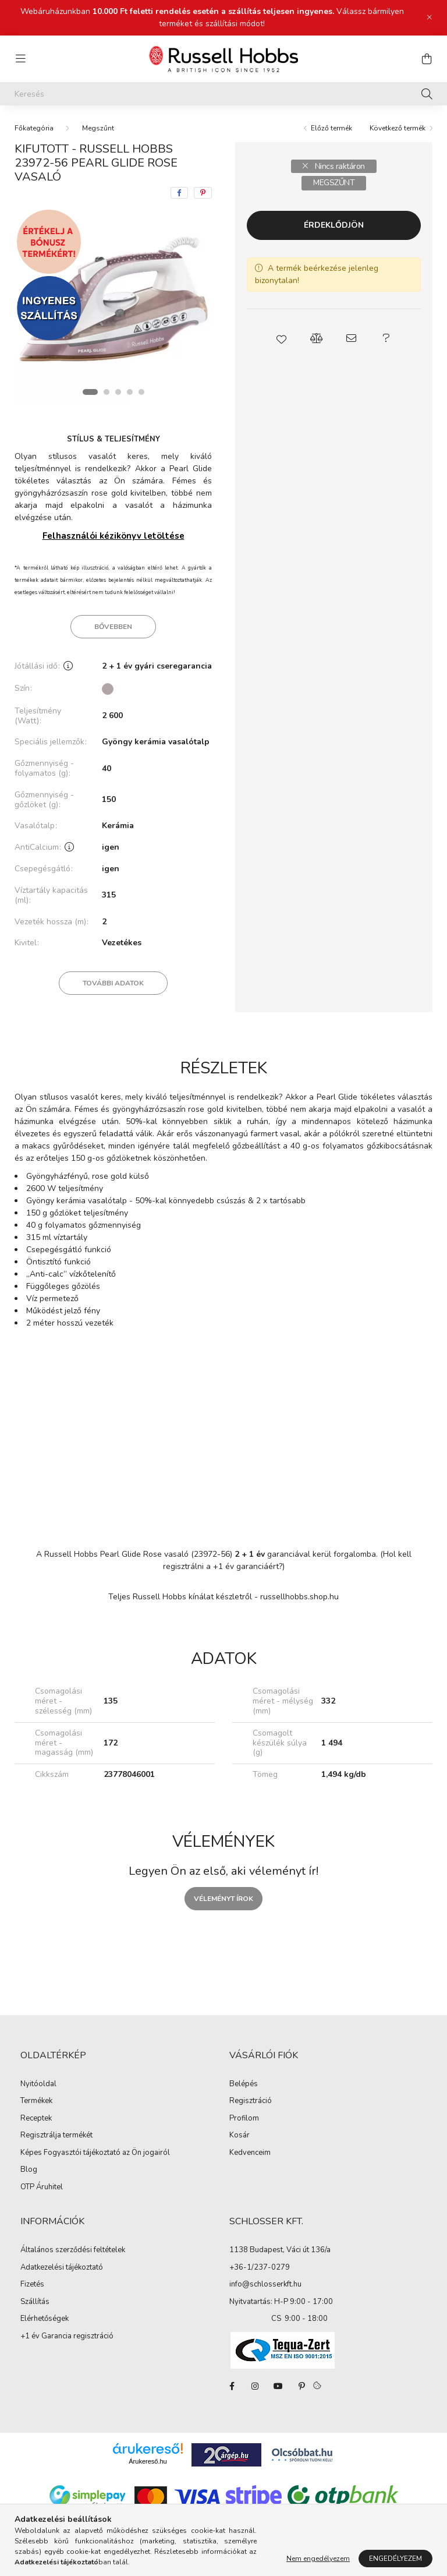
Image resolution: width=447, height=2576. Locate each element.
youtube (278, 2386)
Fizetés (32, 2284)
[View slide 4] (130, 392)
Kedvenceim (250, 2153)
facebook (231, 2386)
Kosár (239, 2135)
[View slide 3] (118, 392)
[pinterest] (203, 193)
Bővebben (113, 626)
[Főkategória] (34, 128)
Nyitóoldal (38, 2084)
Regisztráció (250, 2101)
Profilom (244, 2118)
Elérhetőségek (44, 2319)
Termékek (36, 2101)
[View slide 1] (90, 392)
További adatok (113, 983)
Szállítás (34, 2302)
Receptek (36, 2118)
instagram (255, 2386)
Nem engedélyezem (318, 2558)
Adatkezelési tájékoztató (61, 2268)
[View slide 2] (106, 392)
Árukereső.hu (147, 2461)
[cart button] (426, 58)
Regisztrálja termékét (56, 2135)
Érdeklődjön (334, 225)
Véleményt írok (223, 1898)
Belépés (243, 2084)
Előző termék (331, 128)
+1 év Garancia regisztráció (66, 2336)
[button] (281, 338)
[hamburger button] (20, 58)
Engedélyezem (395, 2558)
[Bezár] (429, 17)
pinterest (301, 2386)
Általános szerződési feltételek (72, 2250)
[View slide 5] (141, 392)
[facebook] (179, 193)
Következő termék (397, 128)
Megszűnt (98, 128)
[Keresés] (223, 93)
